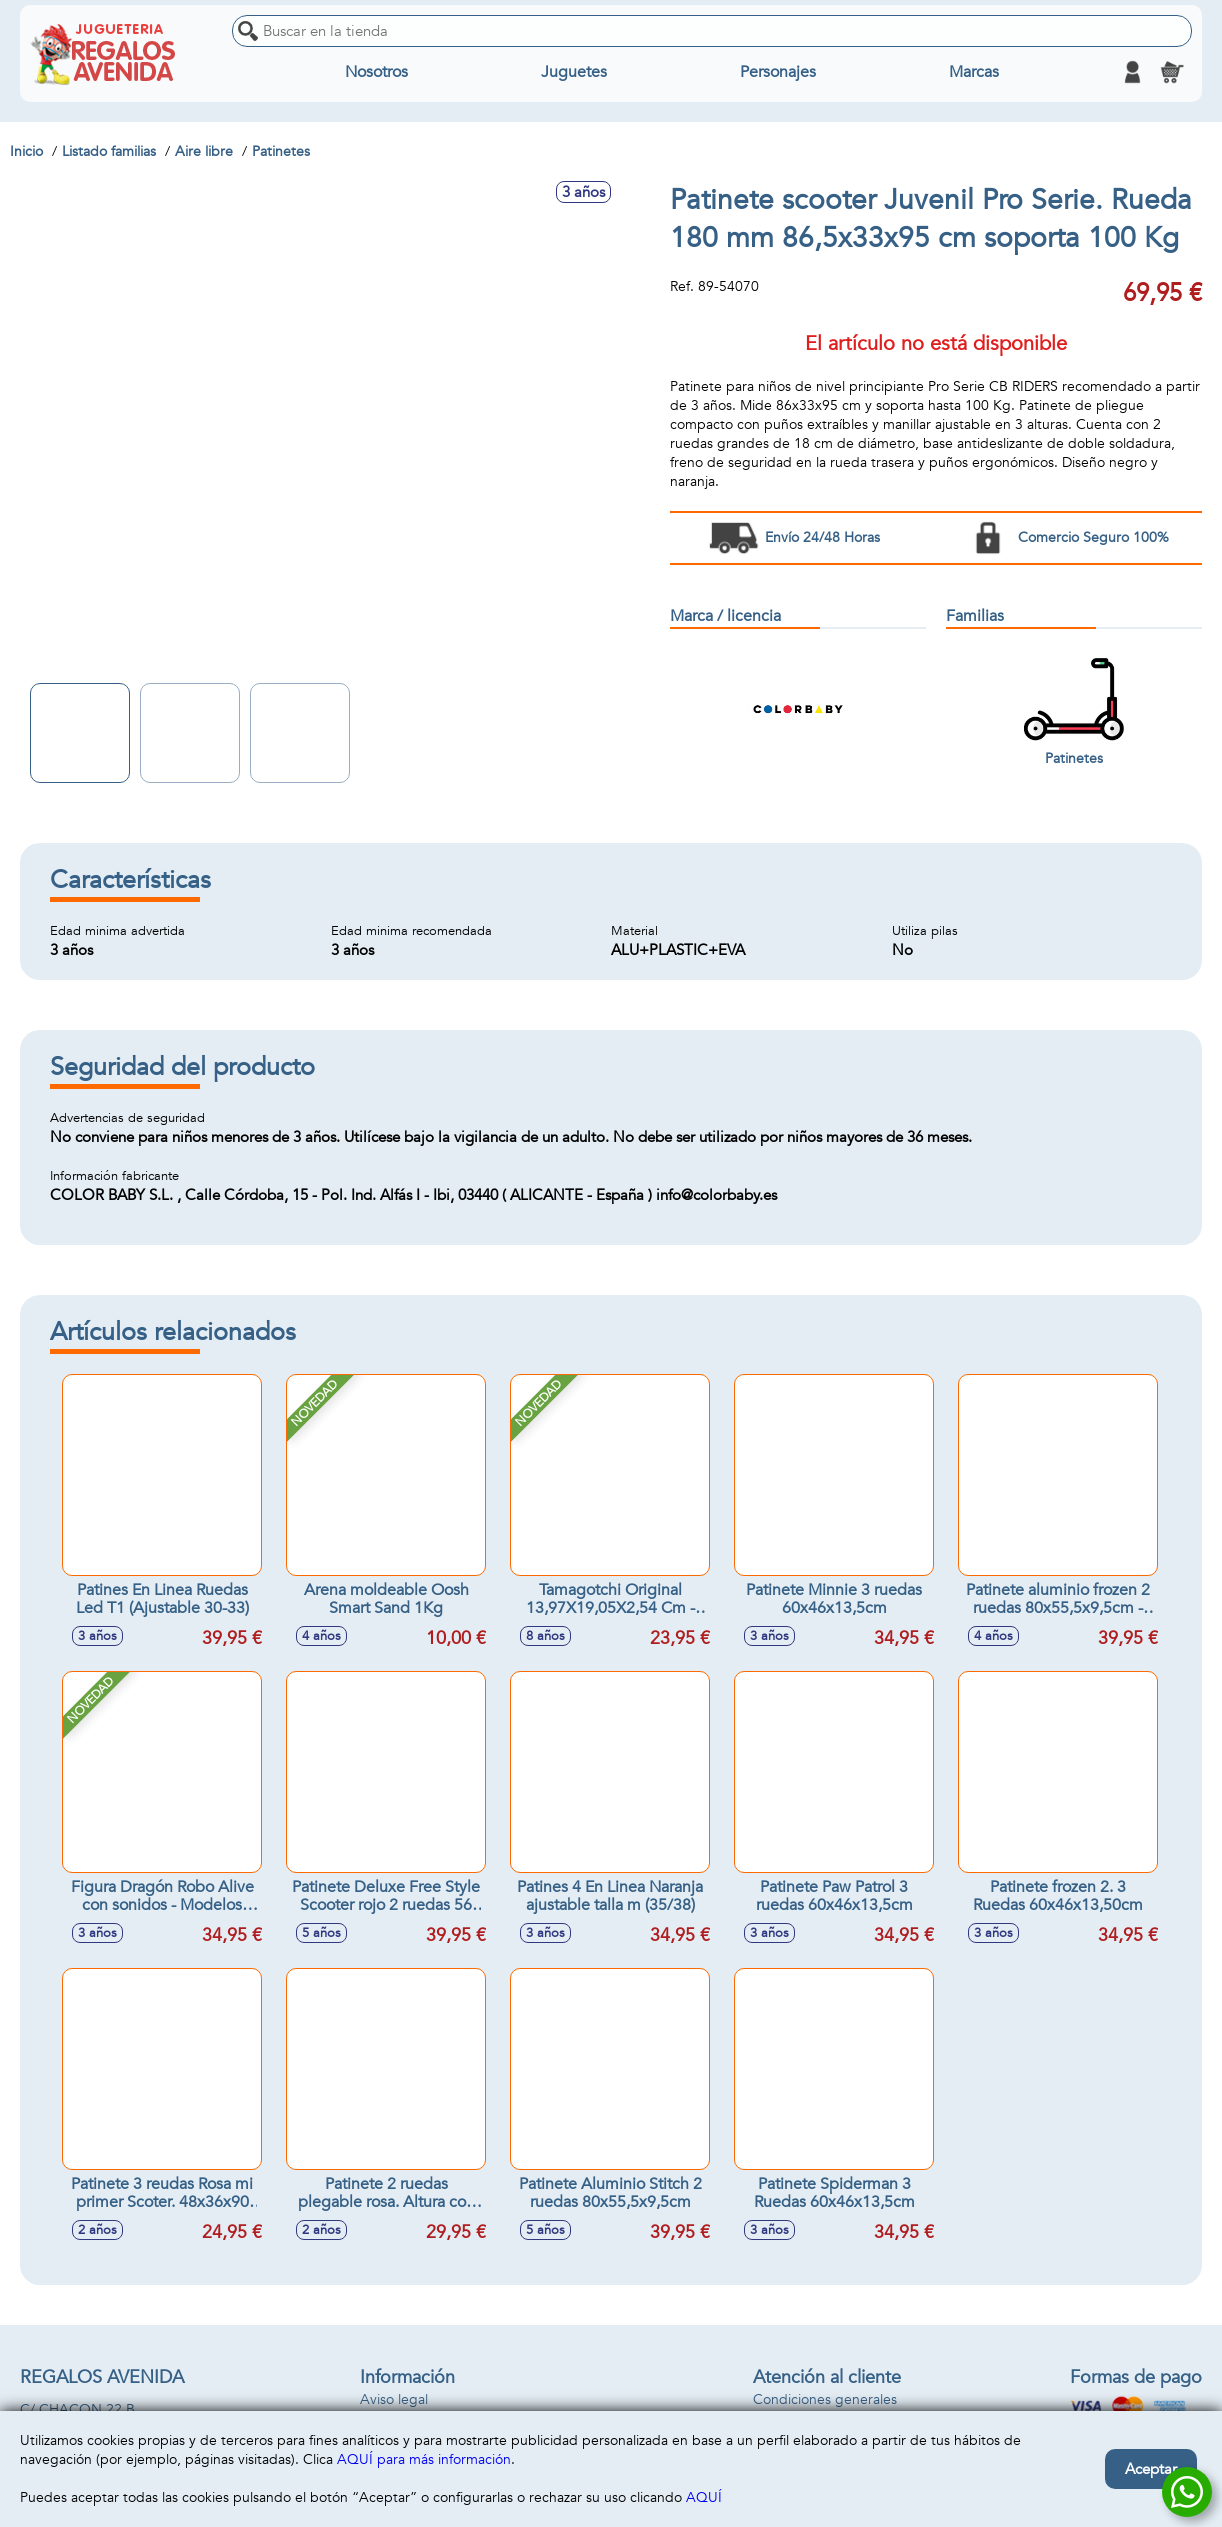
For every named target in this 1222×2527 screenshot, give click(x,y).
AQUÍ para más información (424, 2459)
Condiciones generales (825, 2399)
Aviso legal (394, 2399)
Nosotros (376, 72)
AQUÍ (704, 2497)
